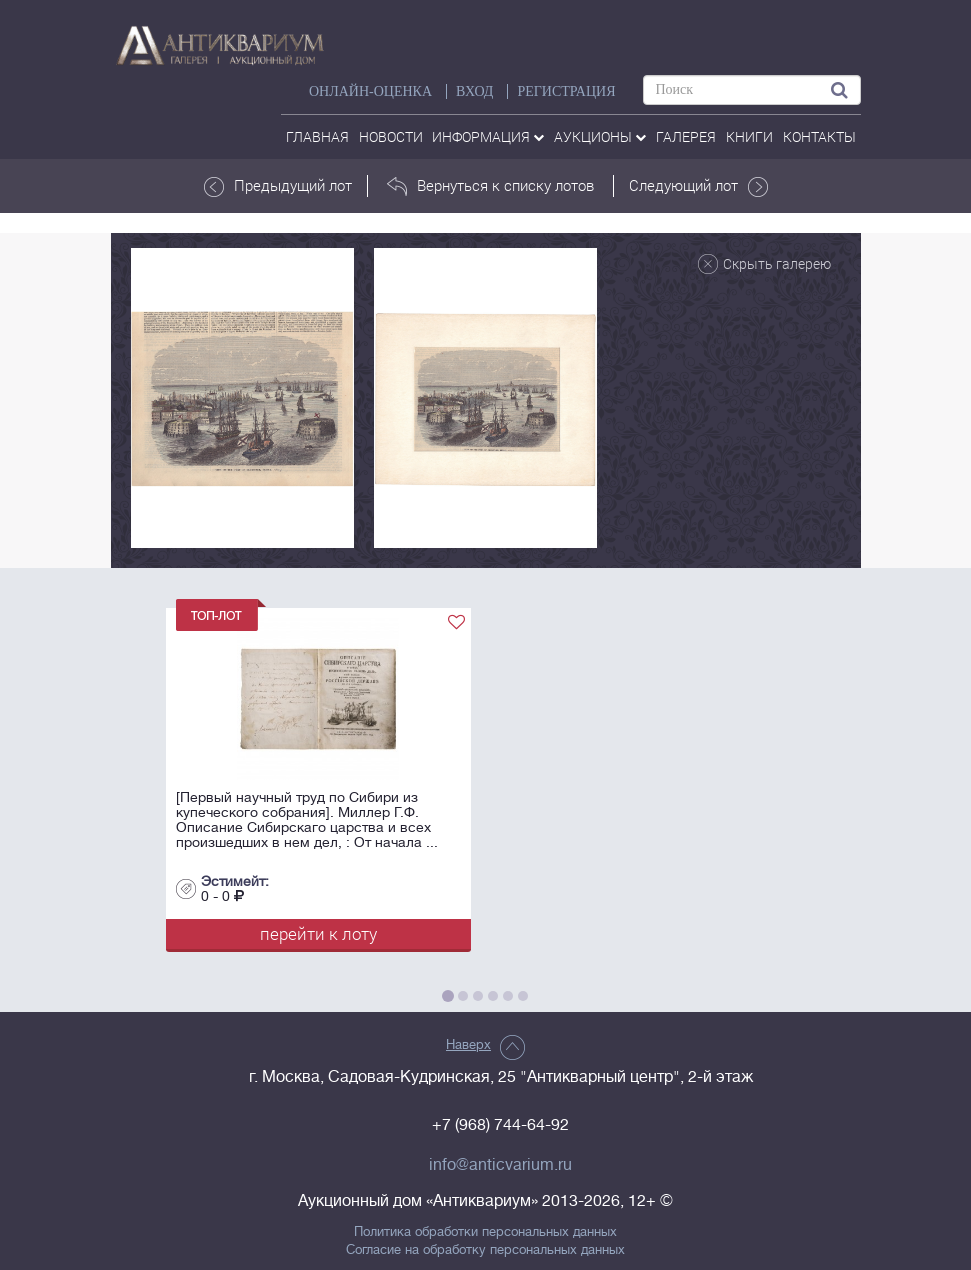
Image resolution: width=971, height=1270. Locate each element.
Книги (749, 136)
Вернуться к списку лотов (490, 186)
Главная (317, 136)
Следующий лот (698, 186)
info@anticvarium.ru (500, 1165)
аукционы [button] (600, 136)
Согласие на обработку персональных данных (485, 1250)
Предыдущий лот (278, 186)
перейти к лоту (318, 933)
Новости (391, 136)
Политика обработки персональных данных (485, 1232)
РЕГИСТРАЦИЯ (566, 91)
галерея (686, 136)
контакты (819, 136)
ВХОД (474, 91)
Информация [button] (488, 136)
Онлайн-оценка (370, 91)
